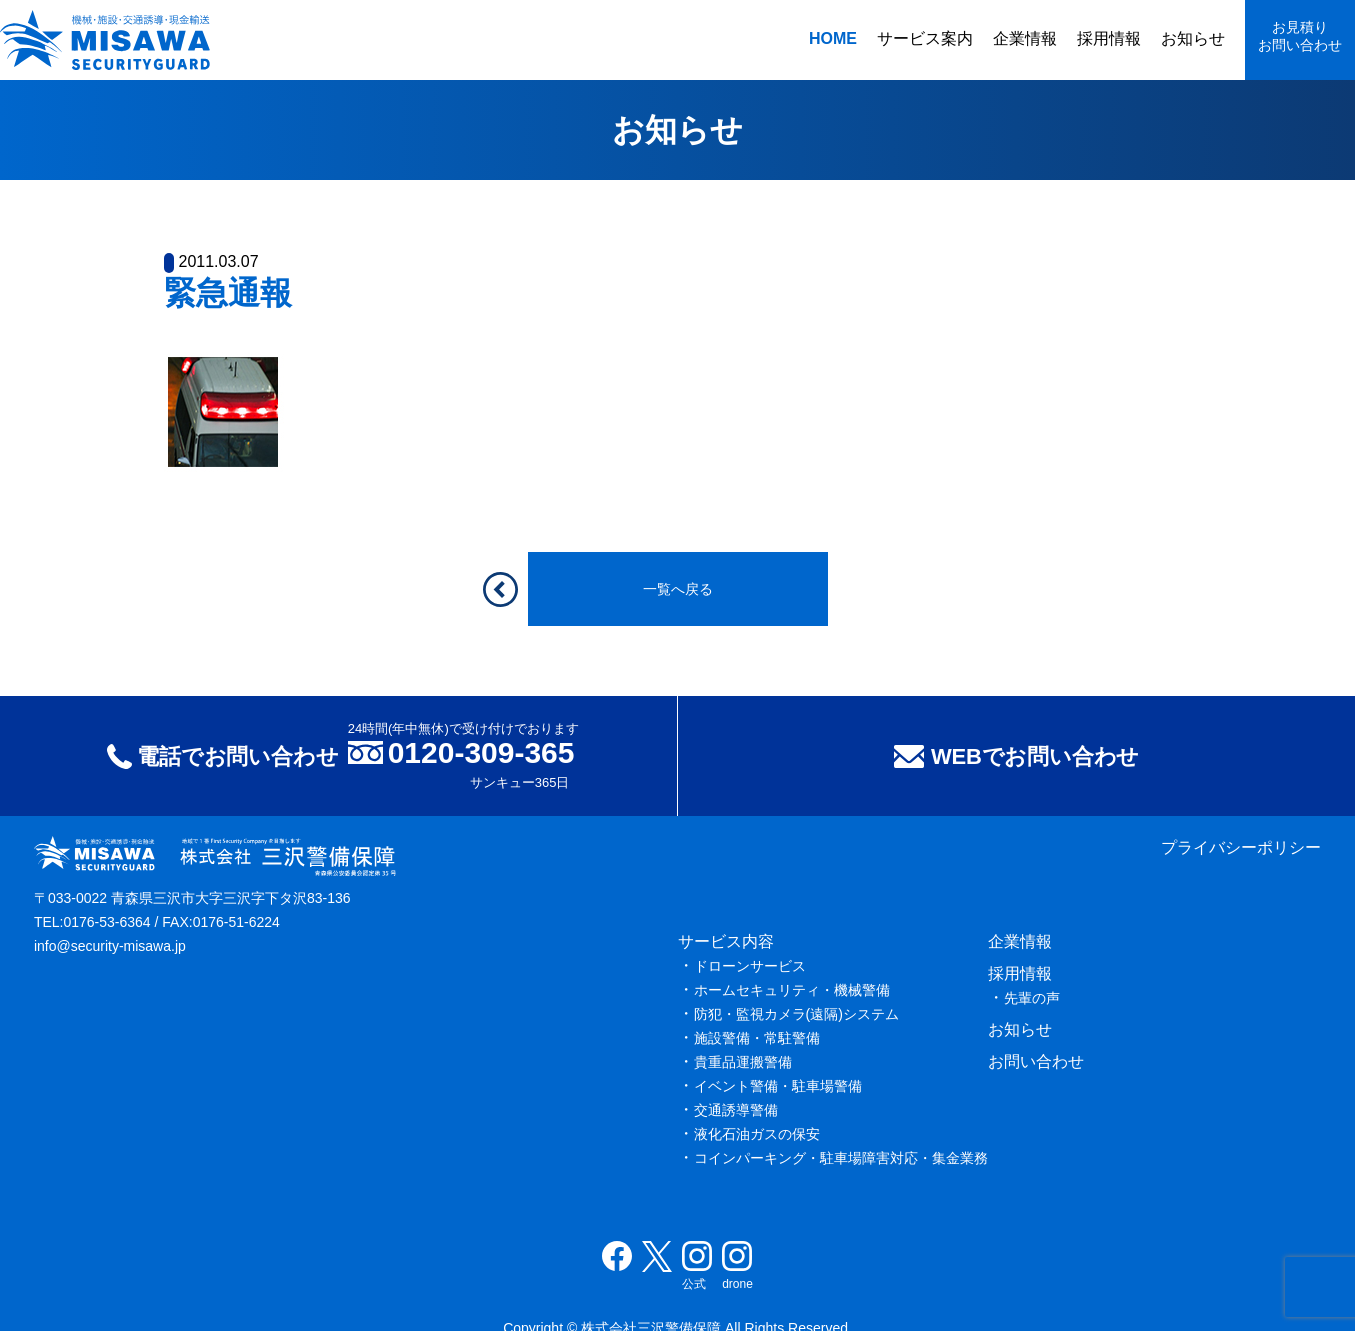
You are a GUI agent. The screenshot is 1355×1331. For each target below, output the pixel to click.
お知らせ (1193, 38)
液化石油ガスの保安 (757, 1134)
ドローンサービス (750, 966)
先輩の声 (1032, 998)
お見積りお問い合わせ (1300, 36)
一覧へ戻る (678, 589)
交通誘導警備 (736, 1110)
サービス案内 (925, 38)
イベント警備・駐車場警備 (778, 1086)
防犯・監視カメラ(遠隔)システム (796, 1014)
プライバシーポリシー (1241, 847)
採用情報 (1109, 38)
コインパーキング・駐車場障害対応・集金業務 (841, 1158)
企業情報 (1025, 38)
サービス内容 (726, 941)
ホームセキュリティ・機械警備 (792, 990)
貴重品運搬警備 (743, 1062)
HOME (833, 38)
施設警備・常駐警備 (757, 1038)
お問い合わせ (1036, 1061)
